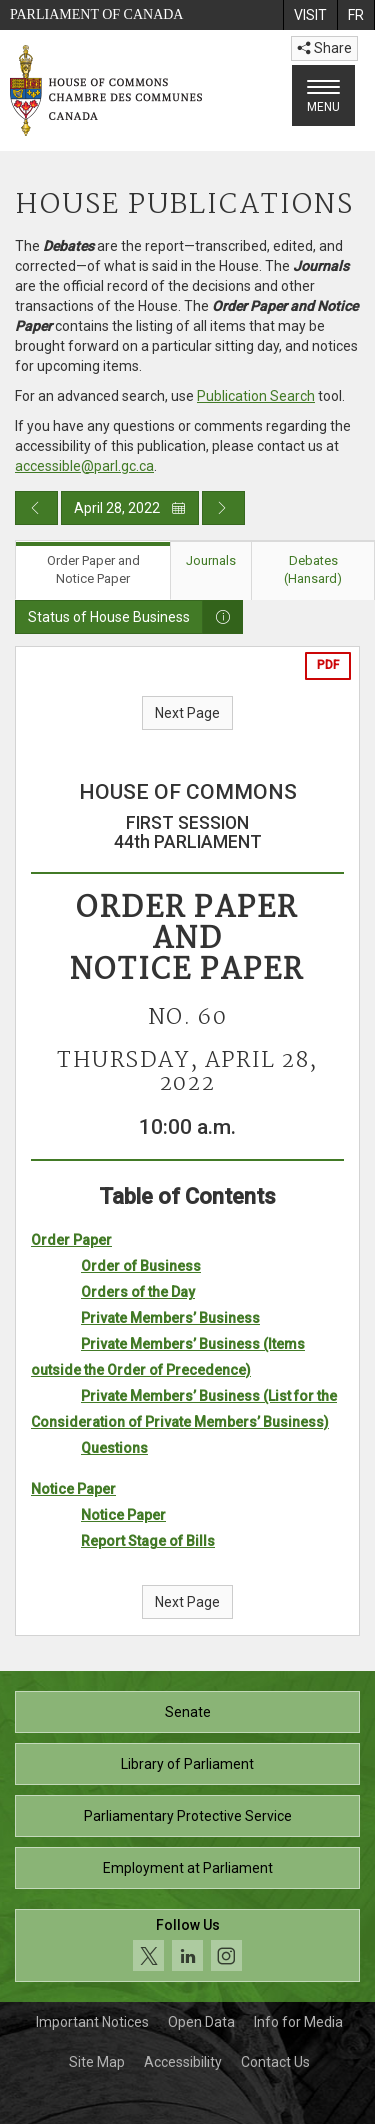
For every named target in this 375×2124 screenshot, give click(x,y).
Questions (114, 1448)
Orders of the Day (138, 1292)
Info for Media (298, 2022)
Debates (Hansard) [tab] (313, 570)
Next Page (187, 713)
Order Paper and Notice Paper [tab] (93, 570)
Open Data (201, 2022)
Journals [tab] (211, 560)
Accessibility (183, 2062)
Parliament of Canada (96, 14)
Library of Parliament (187, 1764)
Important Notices (92, 2022)
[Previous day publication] (36, 508)
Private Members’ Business (170, 1318)
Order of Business (141, 1266)
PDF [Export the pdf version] (328, 665)
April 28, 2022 (130, 508)
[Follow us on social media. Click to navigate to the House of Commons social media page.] (187, 1945)
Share (324, 48)
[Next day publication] (223, 508)
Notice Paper (73, 1489)
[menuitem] (310, 15)
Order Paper (71, 1240)
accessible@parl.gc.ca (84, 466)
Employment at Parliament (188, 1868)
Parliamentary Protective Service (188, 1816)
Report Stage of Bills (148, 1541)
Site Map (97, 2062)
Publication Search (256, 396)
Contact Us (275, 2062)
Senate (188, 1712)
